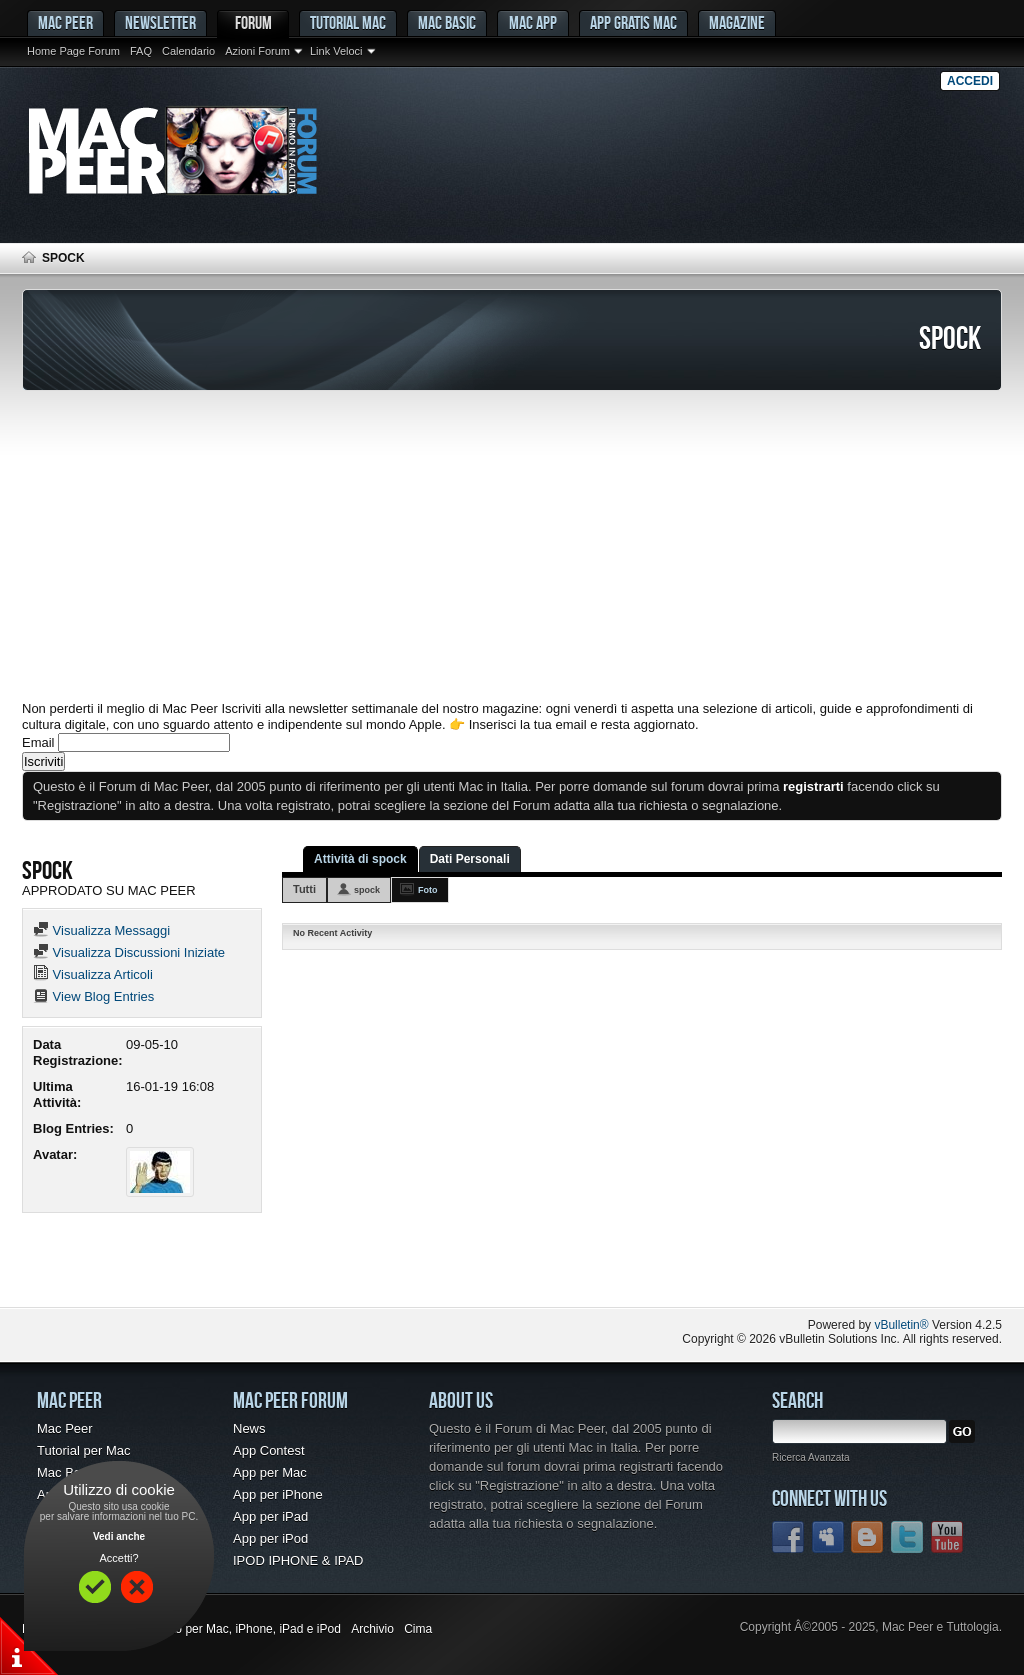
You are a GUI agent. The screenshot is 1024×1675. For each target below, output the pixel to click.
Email (38, 742)
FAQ (141, 51)
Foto (428, 890)
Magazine (737, 22)
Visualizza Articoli (93, 974)
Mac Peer (65, 1428)
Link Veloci (336, 51)
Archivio (372, 1629)
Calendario (188, 51)
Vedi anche (119, 1536)
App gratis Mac (633, 22)
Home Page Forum (73, 51)
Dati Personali (470, 859)
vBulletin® (901, 1325)
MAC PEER (65, 22)
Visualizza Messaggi (101, 930)
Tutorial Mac (348, 22)
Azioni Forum (257, 51)
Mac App (533, 22)
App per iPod (270, 1538)
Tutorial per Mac (83, 1450)
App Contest (269, 1450)
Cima (418, 1629)
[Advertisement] (512, 546)
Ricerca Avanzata (811, 1457)
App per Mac (270, 1472)
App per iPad (270, 1516)
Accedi (970, 81)
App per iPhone (278, 1494)
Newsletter (160, 22)
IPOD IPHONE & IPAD (298, 1560)
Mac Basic (447, 22)
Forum (253, 22)
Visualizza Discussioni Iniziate (129, 952)
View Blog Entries (93, 996)
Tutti (304, 889)
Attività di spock (360, 859)
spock (367, 890)
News (249, 1428)
